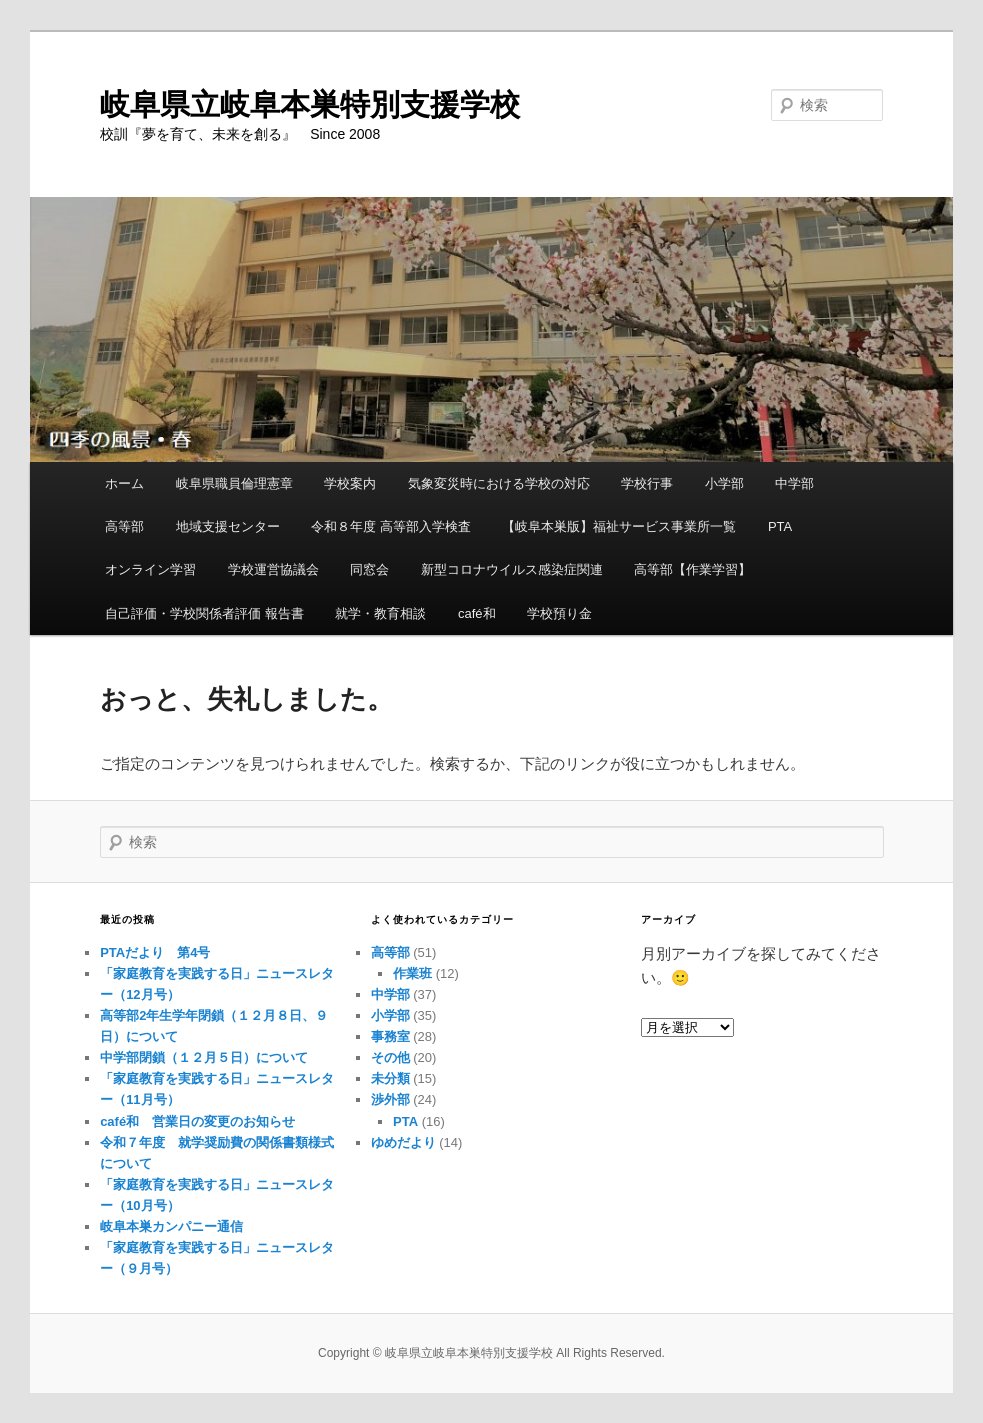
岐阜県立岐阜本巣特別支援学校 (310, 104)
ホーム (124, 483)
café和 (477, 613)
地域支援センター (228, 526)
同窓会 (369, 569)
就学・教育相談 (380, 613)
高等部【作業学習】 (692, 569)
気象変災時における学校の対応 (499, 483)
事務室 (390, 1036)
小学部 (724, 483)
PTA (780, 526)
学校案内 (350, 483)
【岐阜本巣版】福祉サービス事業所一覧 (619, 526)
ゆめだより (403, 1142)
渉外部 (390, 1099)
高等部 (124, 526)
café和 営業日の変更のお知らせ (197, 1121)
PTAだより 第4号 (155, 952)
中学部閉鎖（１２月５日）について (204, 1057)
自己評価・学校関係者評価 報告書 (204, 613)
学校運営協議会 (273, 569)
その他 (390, 1057)
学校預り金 (559, 613)
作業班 (412, 973)
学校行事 (647, 483)
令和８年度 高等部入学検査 (391, 526)
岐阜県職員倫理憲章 (234, 483)
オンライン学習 (150, 569)
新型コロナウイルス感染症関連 (512, 569)
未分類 (390, 1078)
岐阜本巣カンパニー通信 (171, 1226)
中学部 (794, 483)
